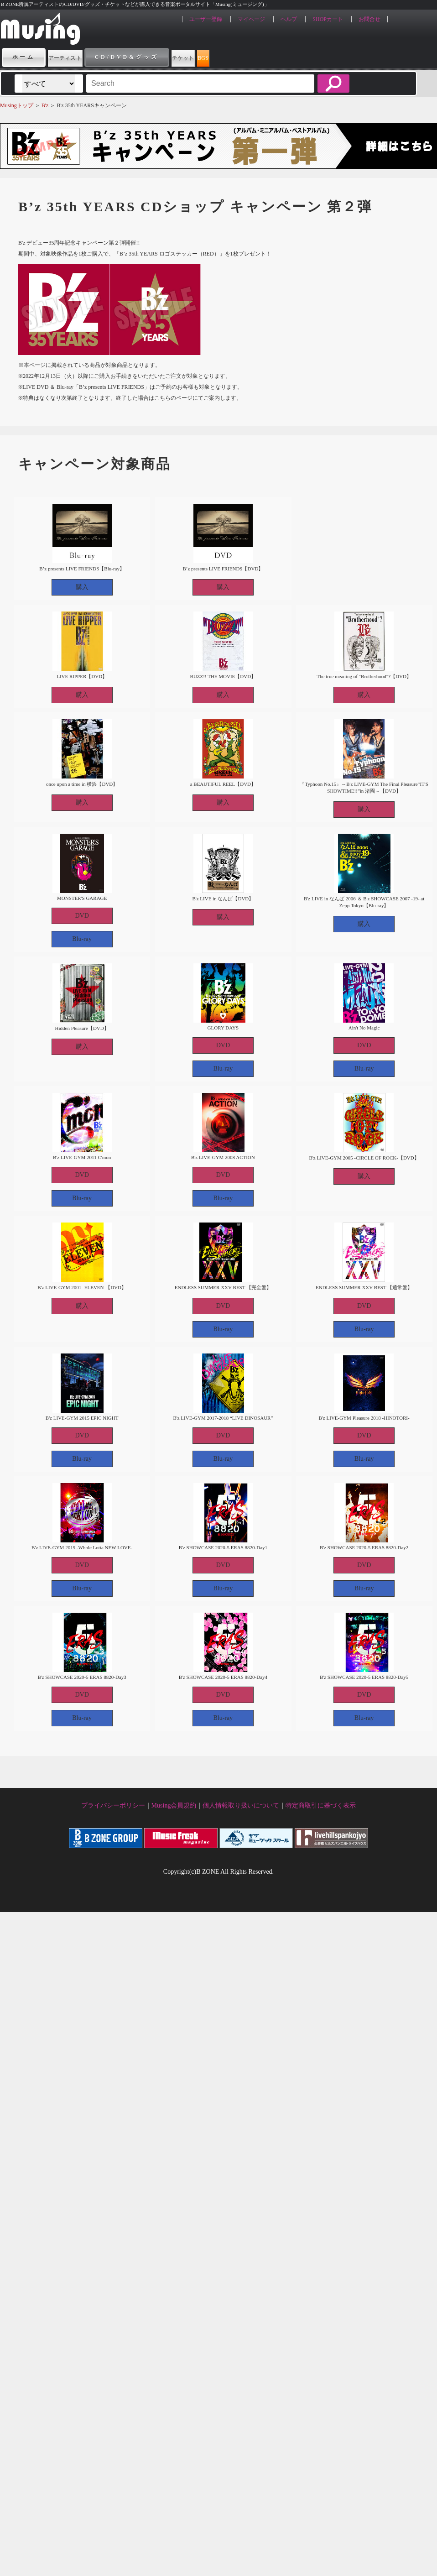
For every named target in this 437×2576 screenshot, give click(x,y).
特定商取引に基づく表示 (321, 1805)
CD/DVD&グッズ (159, 57)
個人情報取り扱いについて (241, 1805)
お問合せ (369, 19)
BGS (276, 57)
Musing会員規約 (174, 1805)
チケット (228, 57)
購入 (82, 587)
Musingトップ (16, 105)
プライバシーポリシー (113, 1805)
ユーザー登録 (205, 19)
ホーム (23, 57)
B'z (45, 105)
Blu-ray (82, 938)
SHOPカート (327, 19)
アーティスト (81, 57)
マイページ (251, 19)
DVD (81, 915)
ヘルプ (289, 19)
